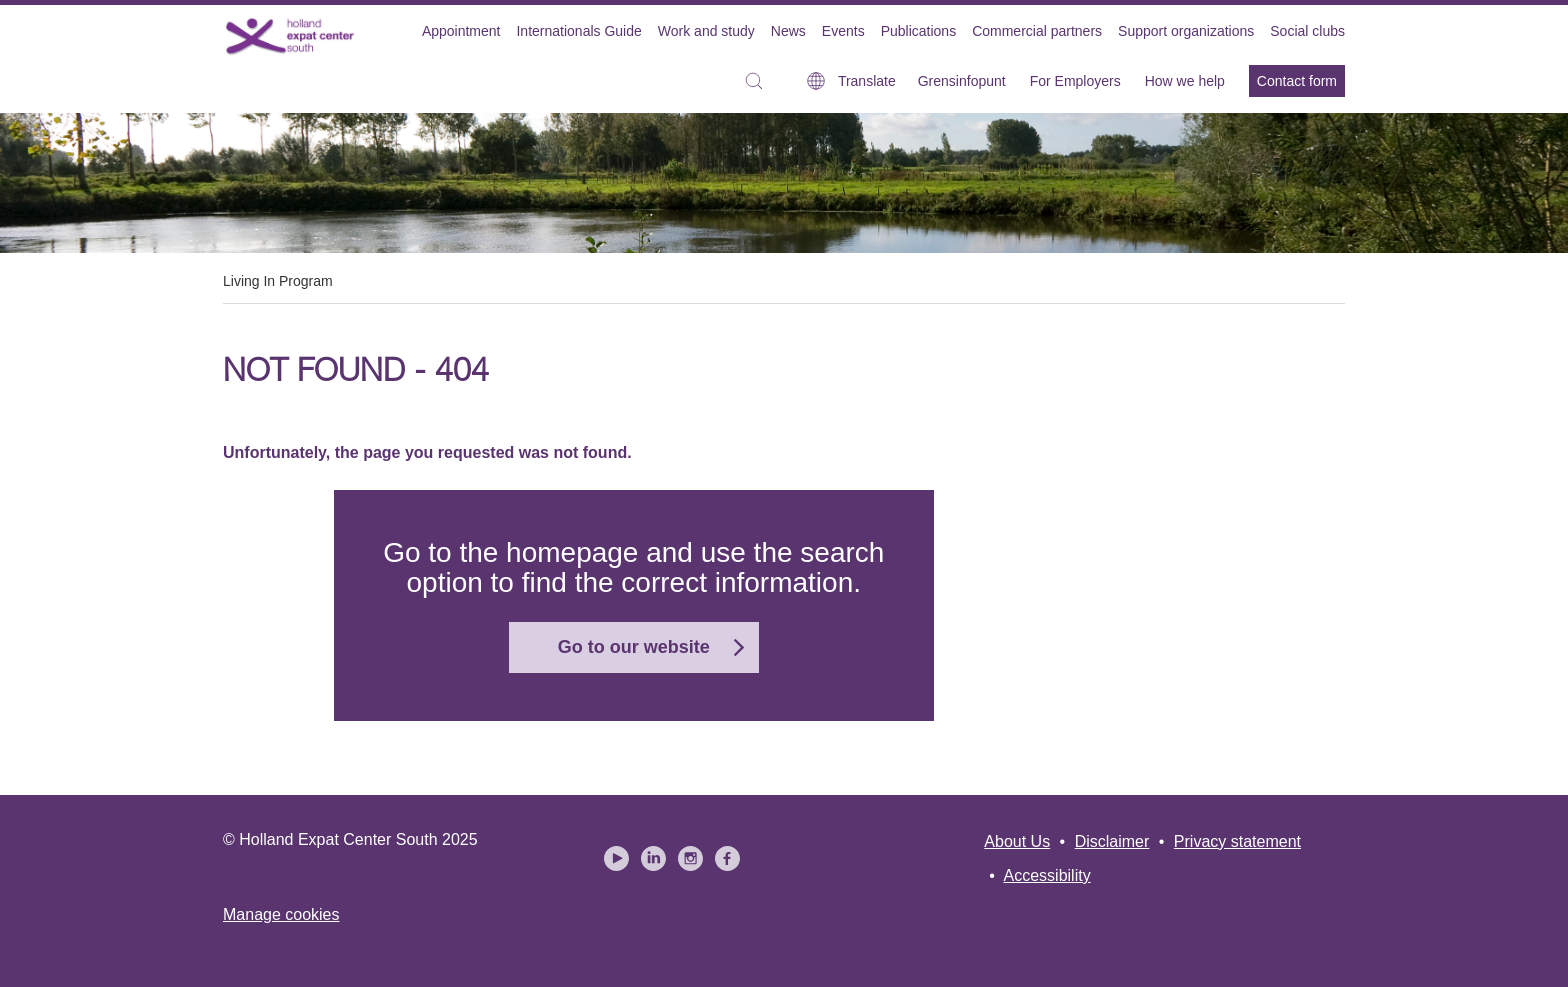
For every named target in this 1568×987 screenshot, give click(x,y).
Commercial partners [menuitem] (1037, 31)
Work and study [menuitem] (706, 31)
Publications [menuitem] (919, 31)
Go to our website (634, 647)
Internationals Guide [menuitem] (578, 31)
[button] (759, 81)
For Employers (1075, 81)
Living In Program (278, 281)
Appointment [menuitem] (461, 31)
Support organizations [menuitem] (1186, 31)
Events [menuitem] (843, 31)
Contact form (1297, 81)
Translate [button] (867, 81)
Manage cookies (281, 914)
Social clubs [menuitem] (1307, 31)
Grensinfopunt (962, 81)
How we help (1185, 81)
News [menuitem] (788, 31)
